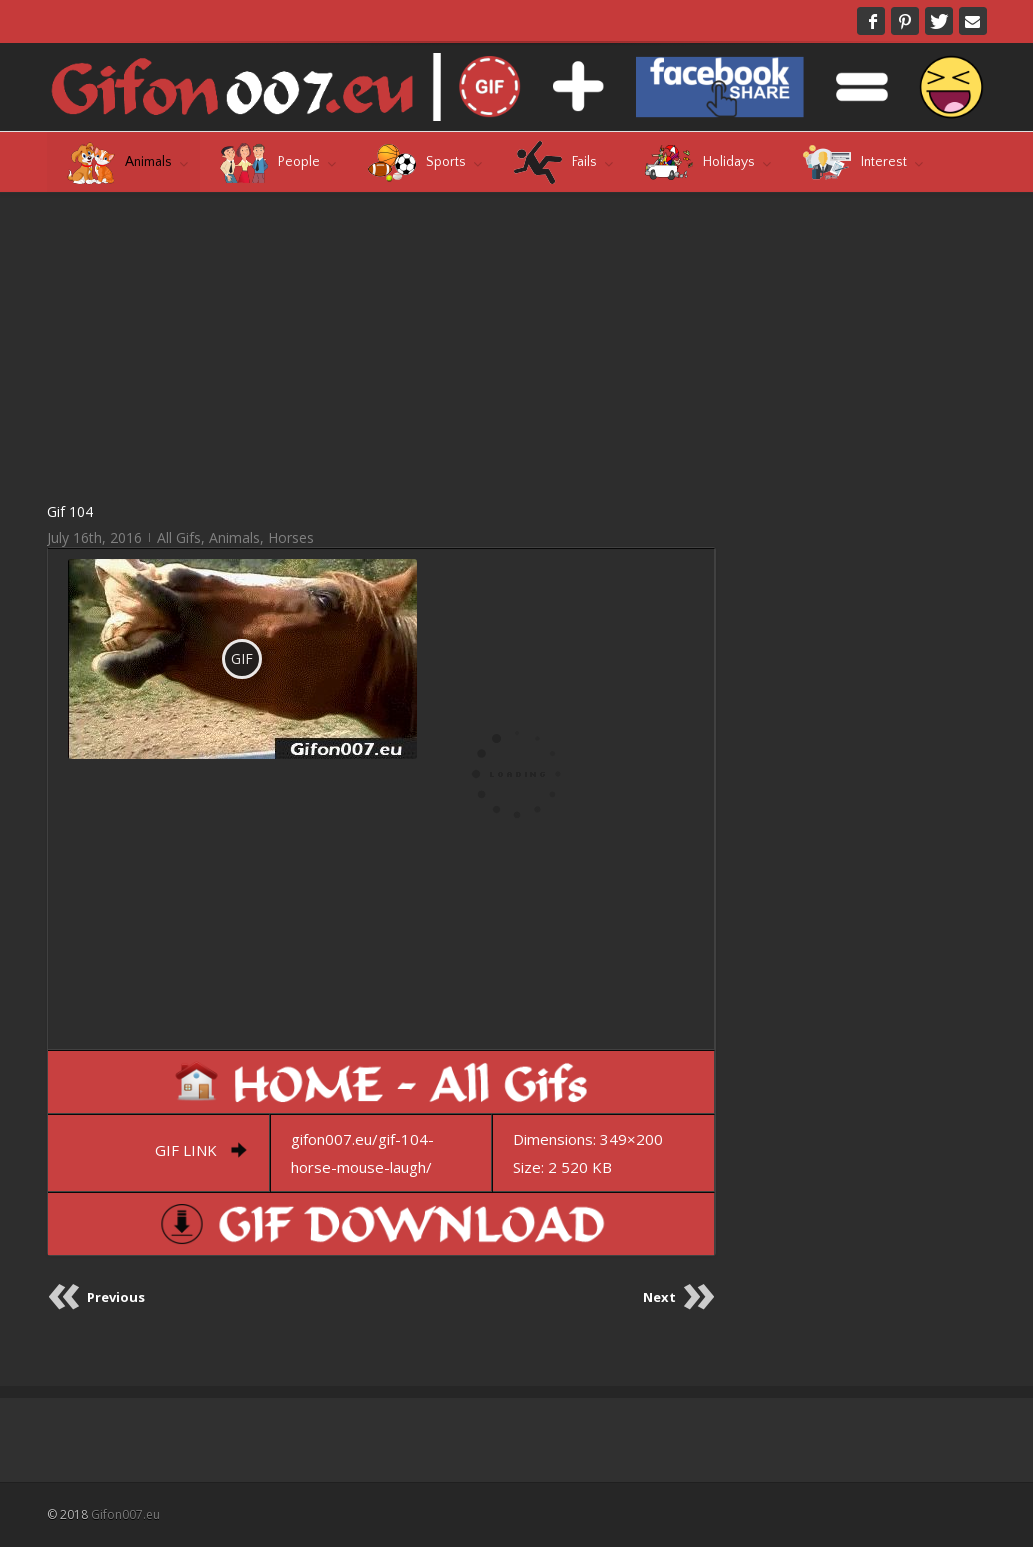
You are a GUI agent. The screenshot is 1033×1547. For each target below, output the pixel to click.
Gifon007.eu (125, 1514)
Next (659, 1297)
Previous (116, 1297)
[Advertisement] (381, 346)
